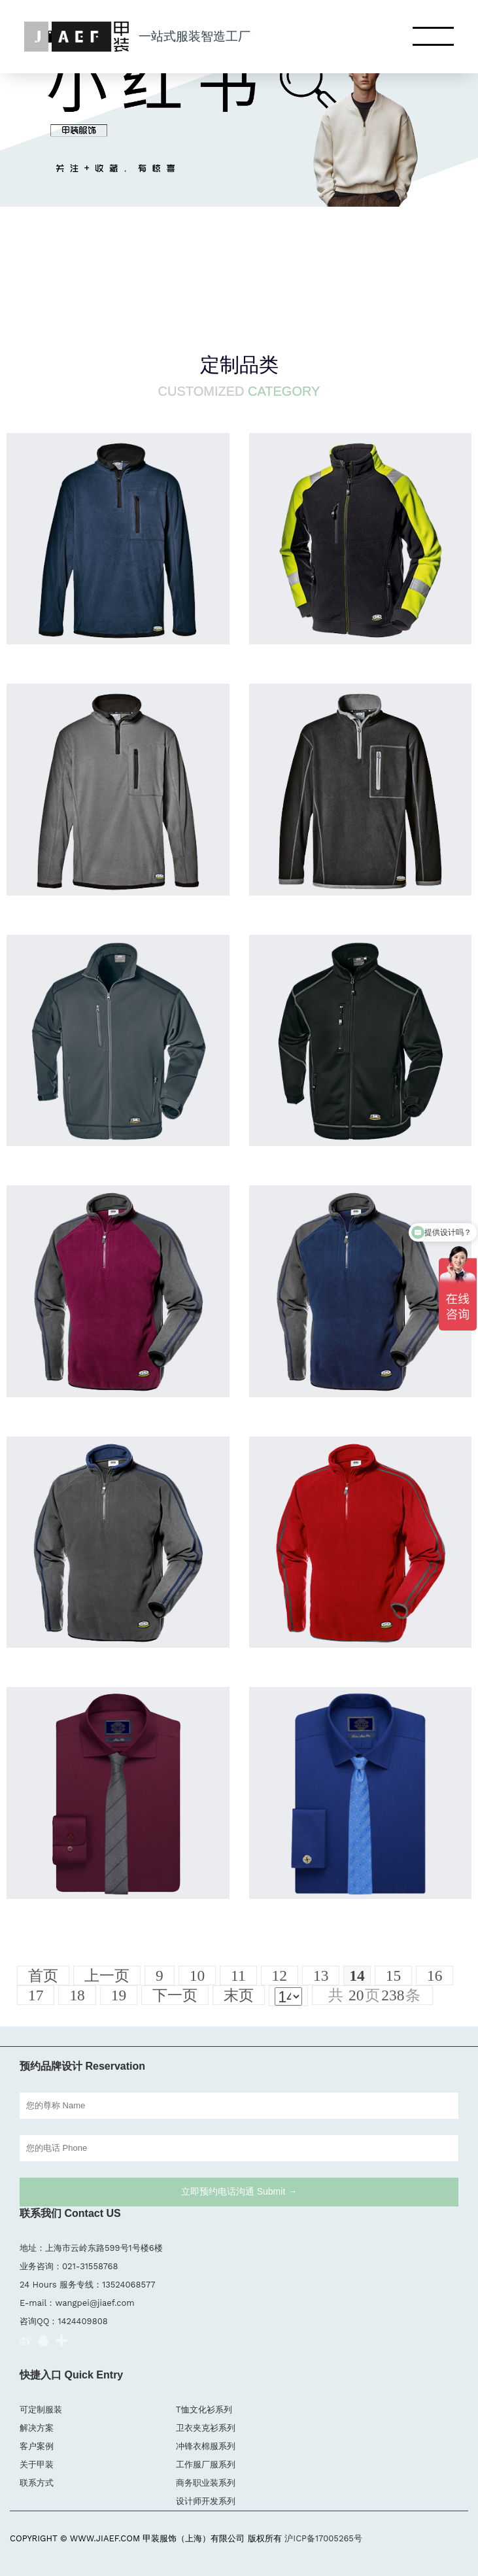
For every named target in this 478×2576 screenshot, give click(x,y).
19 (118, 1995)
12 (279, 1975)
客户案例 (37, 2446)
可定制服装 (41, 2409)
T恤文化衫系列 (204, 2409)
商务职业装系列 (205, 2483)
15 (393, 1975)
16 (434, 1975)
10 (197, 1975)
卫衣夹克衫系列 (205, 2428)
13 (320, 1975)
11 (238, 1975)
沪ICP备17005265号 (323, 2538)
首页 (43, 1975)
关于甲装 (37, 2464)
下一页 (174, 1995)
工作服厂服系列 (205, 2464)
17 (35, 1995)
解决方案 (37, 2428)
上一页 (106, 1975)
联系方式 (37, 2483)
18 (76, 1995)
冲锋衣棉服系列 (205, 2446)
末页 (239, 1995)
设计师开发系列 (205, 2501)
